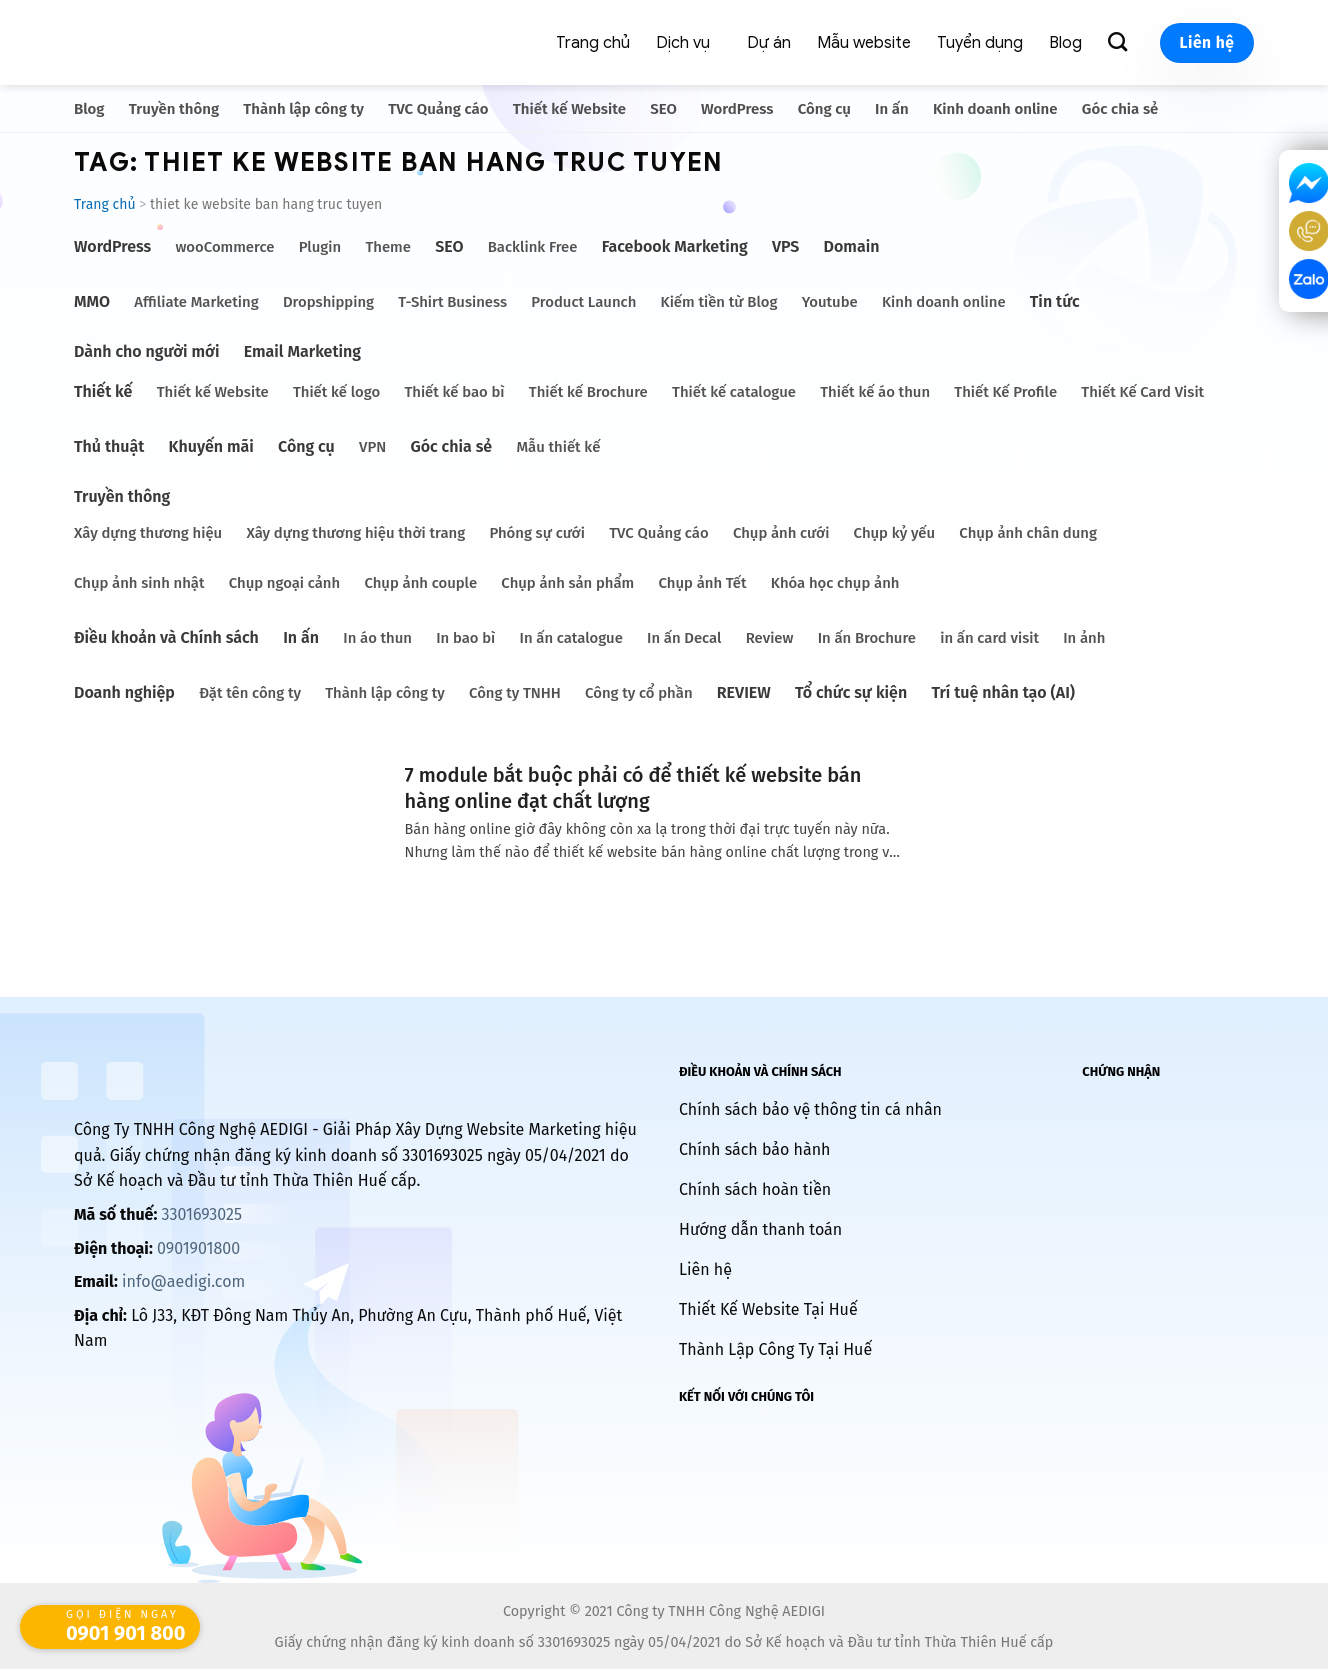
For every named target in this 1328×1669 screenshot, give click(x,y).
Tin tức (1055, 301)
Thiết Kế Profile (1005, 392)
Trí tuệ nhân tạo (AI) (1003, 692)
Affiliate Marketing (196, 302)
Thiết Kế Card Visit (1142, 392)
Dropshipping (328, 302)
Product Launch (583, 302)
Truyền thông (174, 109)
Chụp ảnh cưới (781, 533)
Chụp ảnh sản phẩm (567, 583)
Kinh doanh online (995, 109)
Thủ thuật (109, 446)
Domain (852, 246)
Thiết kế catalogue (734, 392)
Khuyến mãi (211, 446)
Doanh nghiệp (124, 692)
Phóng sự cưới (536, 533)
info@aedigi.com (183, 1281)
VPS (785, 246)
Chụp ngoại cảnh (284, 583)
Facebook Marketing (675, 246)
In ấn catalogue (571, 638)
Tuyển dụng (980, 43)
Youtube (830, 302)
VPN (372, 447)
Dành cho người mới (146, 351)
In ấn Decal (684, 638)
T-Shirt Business (452, 302)
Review (770, 638)
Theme (388, 247)
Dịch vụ (683, 43)
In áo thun (377, 638)
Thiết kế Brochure (588, 392)
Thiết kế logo (336, 392)
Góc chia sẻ (1120, 109)
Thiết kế (103, 391)
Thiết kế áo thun (875, 392)
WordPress (737, 109)
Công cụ (824, 109)
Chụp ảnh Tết (703, 583)
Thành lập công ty (303, 109)
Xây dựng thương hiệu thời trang (355, 533)
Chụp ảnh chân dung (1028, 533)
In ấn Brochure (867, 638)
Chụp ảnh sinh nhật (139, 583)
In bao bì (465, 638)
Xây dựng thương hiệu (148, 533)
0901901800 (198, 1248)
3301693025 (201, 1214)
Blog (1065, 43)
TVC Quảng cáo (438, 109)
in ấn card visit (989, 638)
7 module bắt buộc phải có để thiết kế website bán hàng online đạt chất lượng (633, 788)
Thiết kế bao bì (454, 392)
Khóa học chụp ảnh (835, 583)
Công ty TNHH (515, 693)
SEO (663, 109)
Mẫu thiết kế (558, 447)
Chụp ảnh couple (420, 583)
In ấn (892, 109)
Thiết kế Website (569, 109)
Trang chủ (593, 43)
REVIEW (744, 692)
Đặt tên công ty (250, 693)
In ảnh (1084, 638)
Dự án (769, 43)
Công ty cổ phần (638, 693)
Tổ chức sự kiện (851, 692)
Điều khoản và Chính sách (166, 637)
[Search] (1121, 42)
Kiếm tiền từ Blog (719, 302)
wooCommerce (224, 247)
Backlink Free (533, 247)
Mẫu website (864, 43)
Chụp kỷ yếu (895, 533)
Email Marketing (302, 351)
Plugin (320, 247)
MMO (92, 301)
